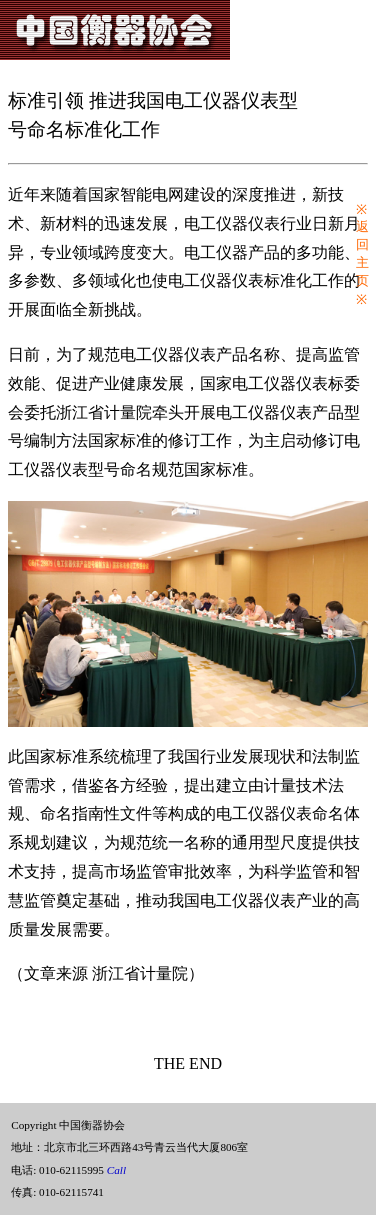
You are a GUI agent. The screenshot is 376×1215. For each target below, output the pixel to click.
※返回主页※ (362, 254)
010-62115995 (82, 1170)
